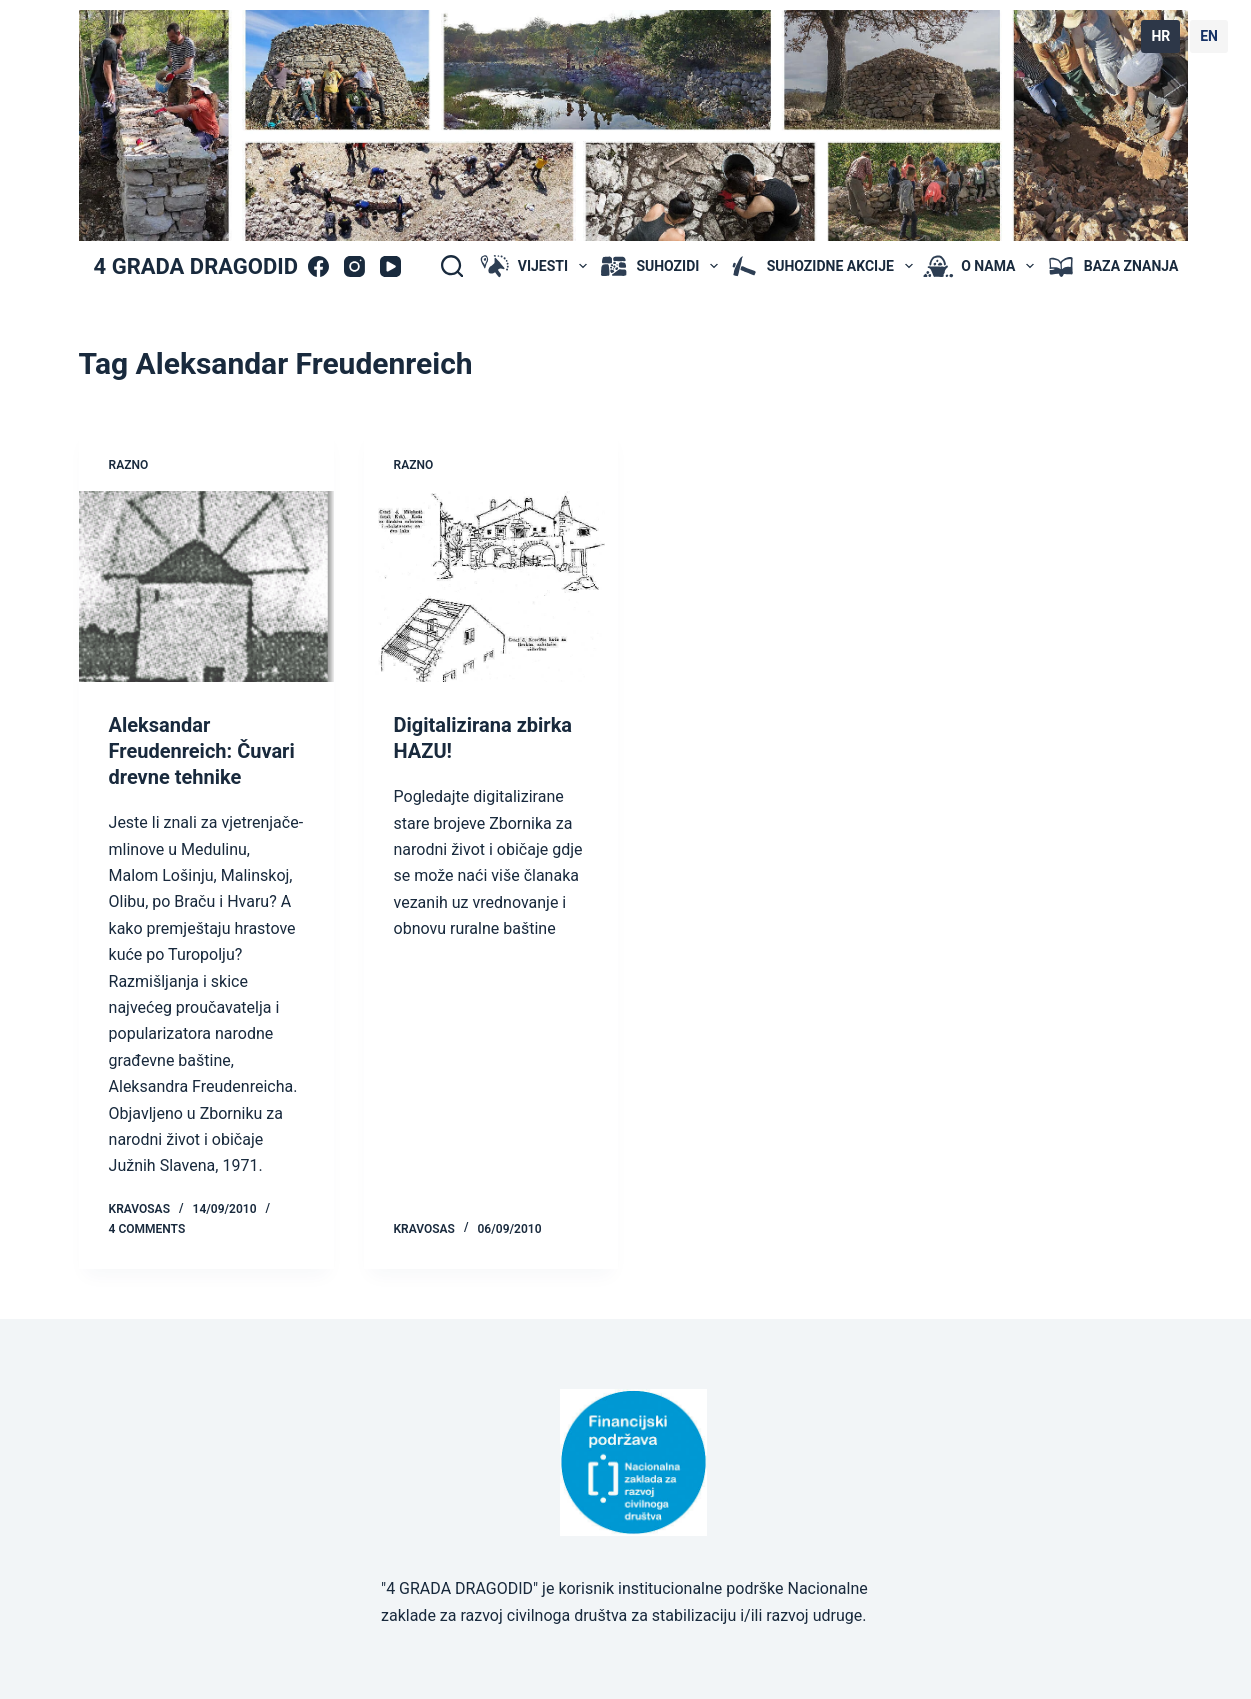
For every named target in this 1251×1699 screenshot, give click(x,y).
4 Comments (147, 1229)
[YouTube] (390, 266)
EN (1209, 36)
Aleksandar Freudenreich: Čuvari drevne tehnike (202, 751)
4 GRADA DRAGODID (196, 266)
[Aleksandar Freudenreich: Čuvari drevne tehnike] (206, 586)
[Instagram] (354, 266)
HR (1160, 36)
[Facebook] (318, 266)
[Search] (452, 266)
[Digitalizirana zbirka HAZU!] (491, 586)
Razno (129, 465)
